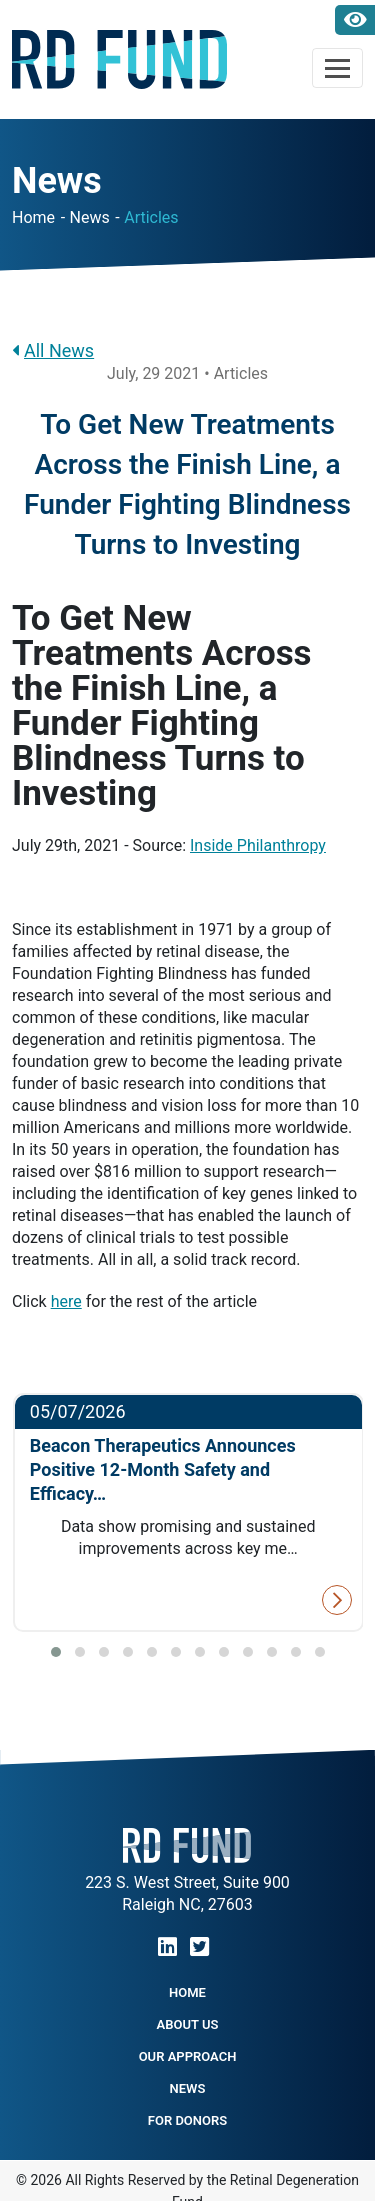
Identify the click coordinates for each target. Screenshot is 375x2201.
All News (53, 350)
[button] (56, 1652)
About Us (188, 2024)
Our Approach (188, 2056)
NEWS (188, 2088)
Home (33, 217)
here (66, 1301)
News (90, 217)
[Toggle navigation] (337, 68)
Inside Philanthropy (258, 845)
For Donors (187, 2120)
